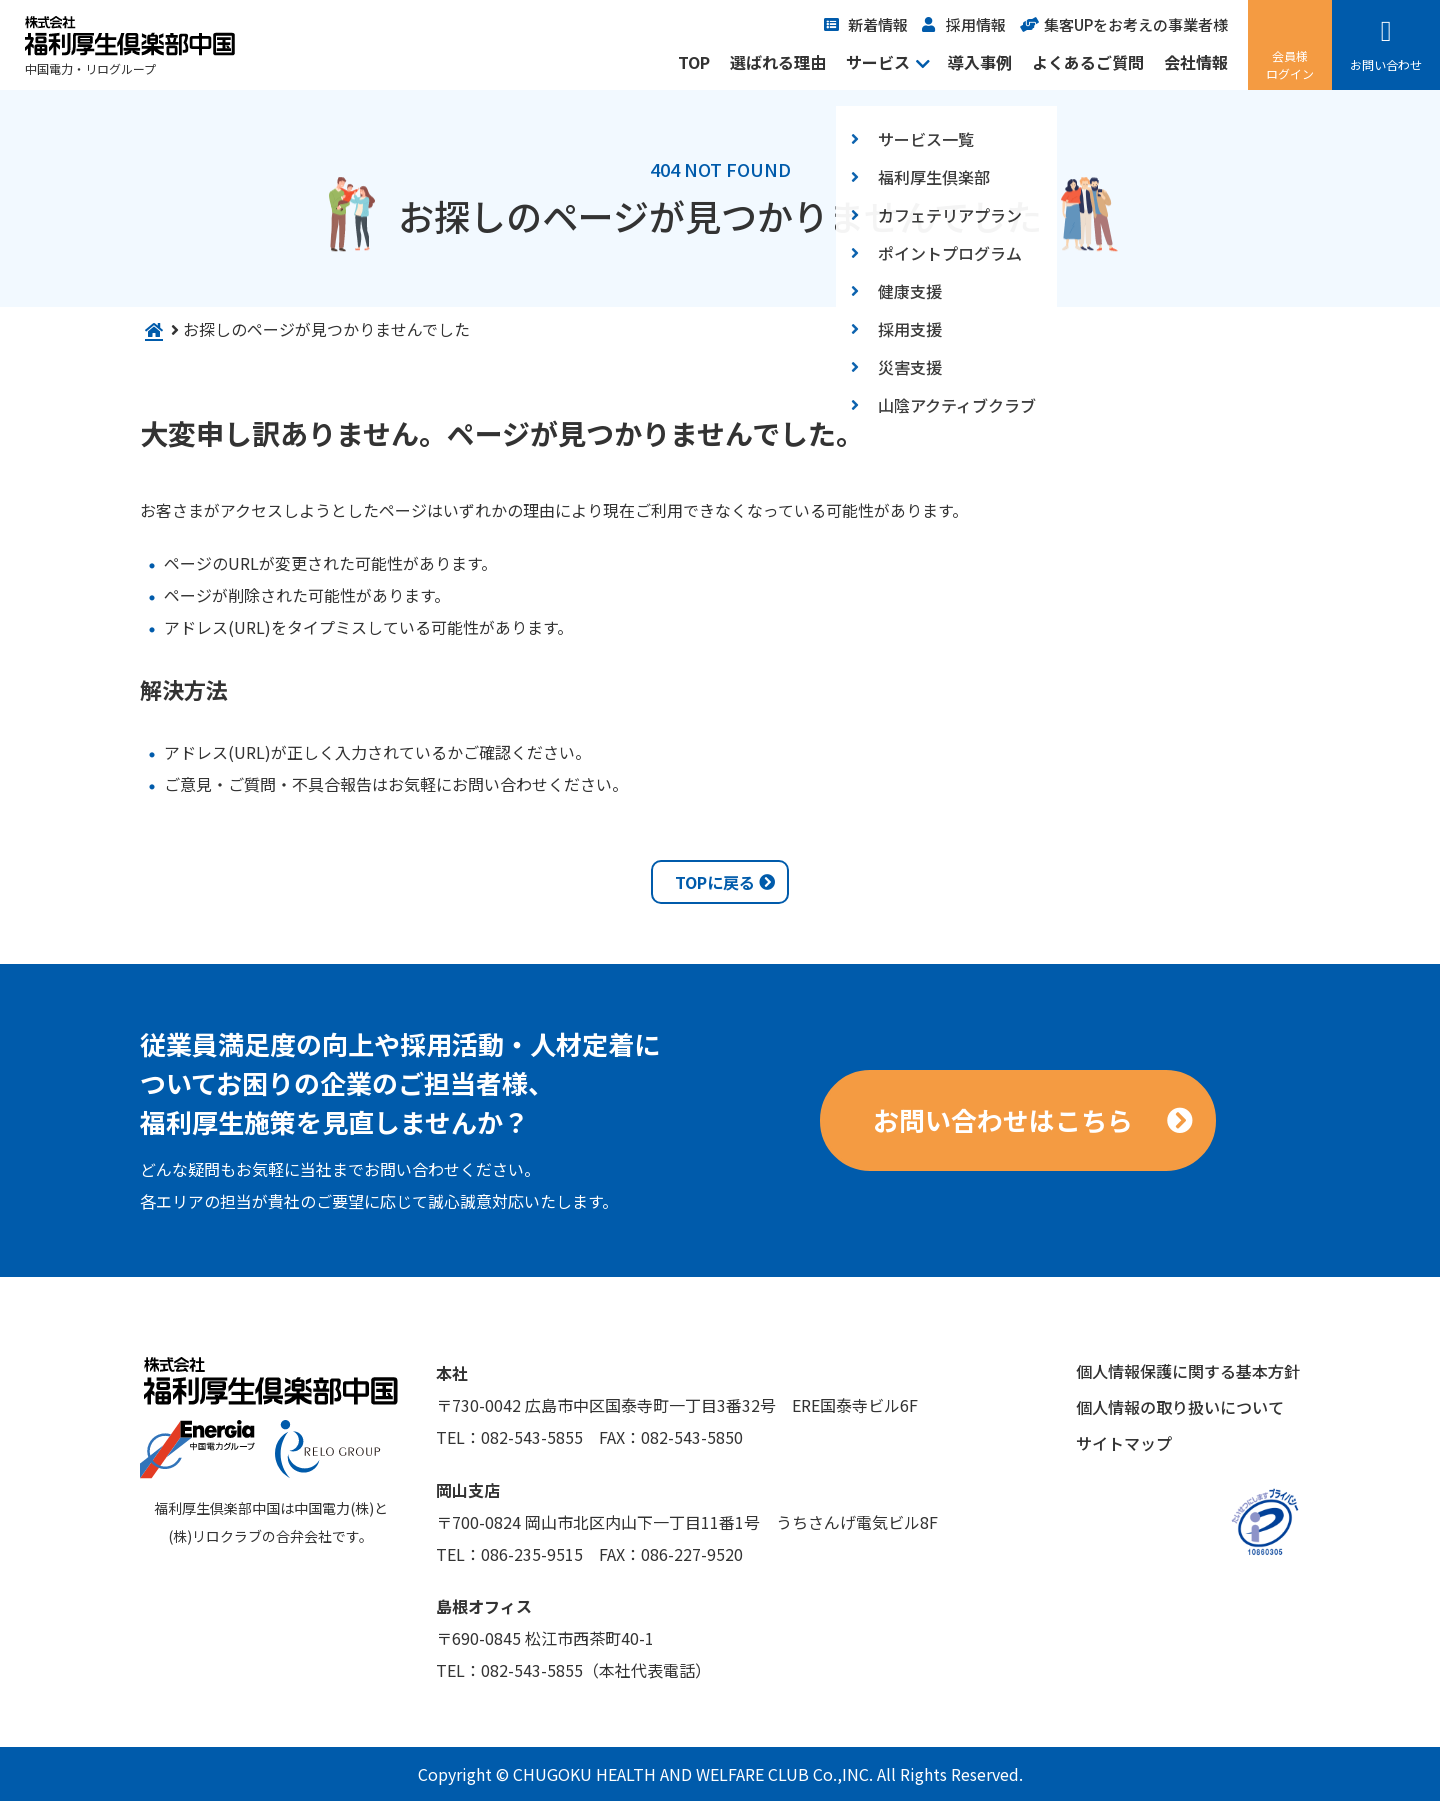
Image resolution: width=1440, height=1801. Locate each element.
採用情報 (976, 24)
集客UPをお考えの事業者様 (1136, 24)
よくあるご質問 (1088, 62)
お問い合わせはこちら (1003, 1119)
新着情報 (878, 24)
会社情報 (1196, 62)
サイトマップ (1124, 1443)
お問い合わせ (1386, 64)
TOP (694, 62)
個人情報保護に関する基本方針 (1188, 1371)
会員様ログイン (1290, 64)
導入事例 (980, 62)
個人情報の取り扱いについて (1180, 1407)
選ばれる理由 (778, 62)
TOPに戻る (715, 882)
